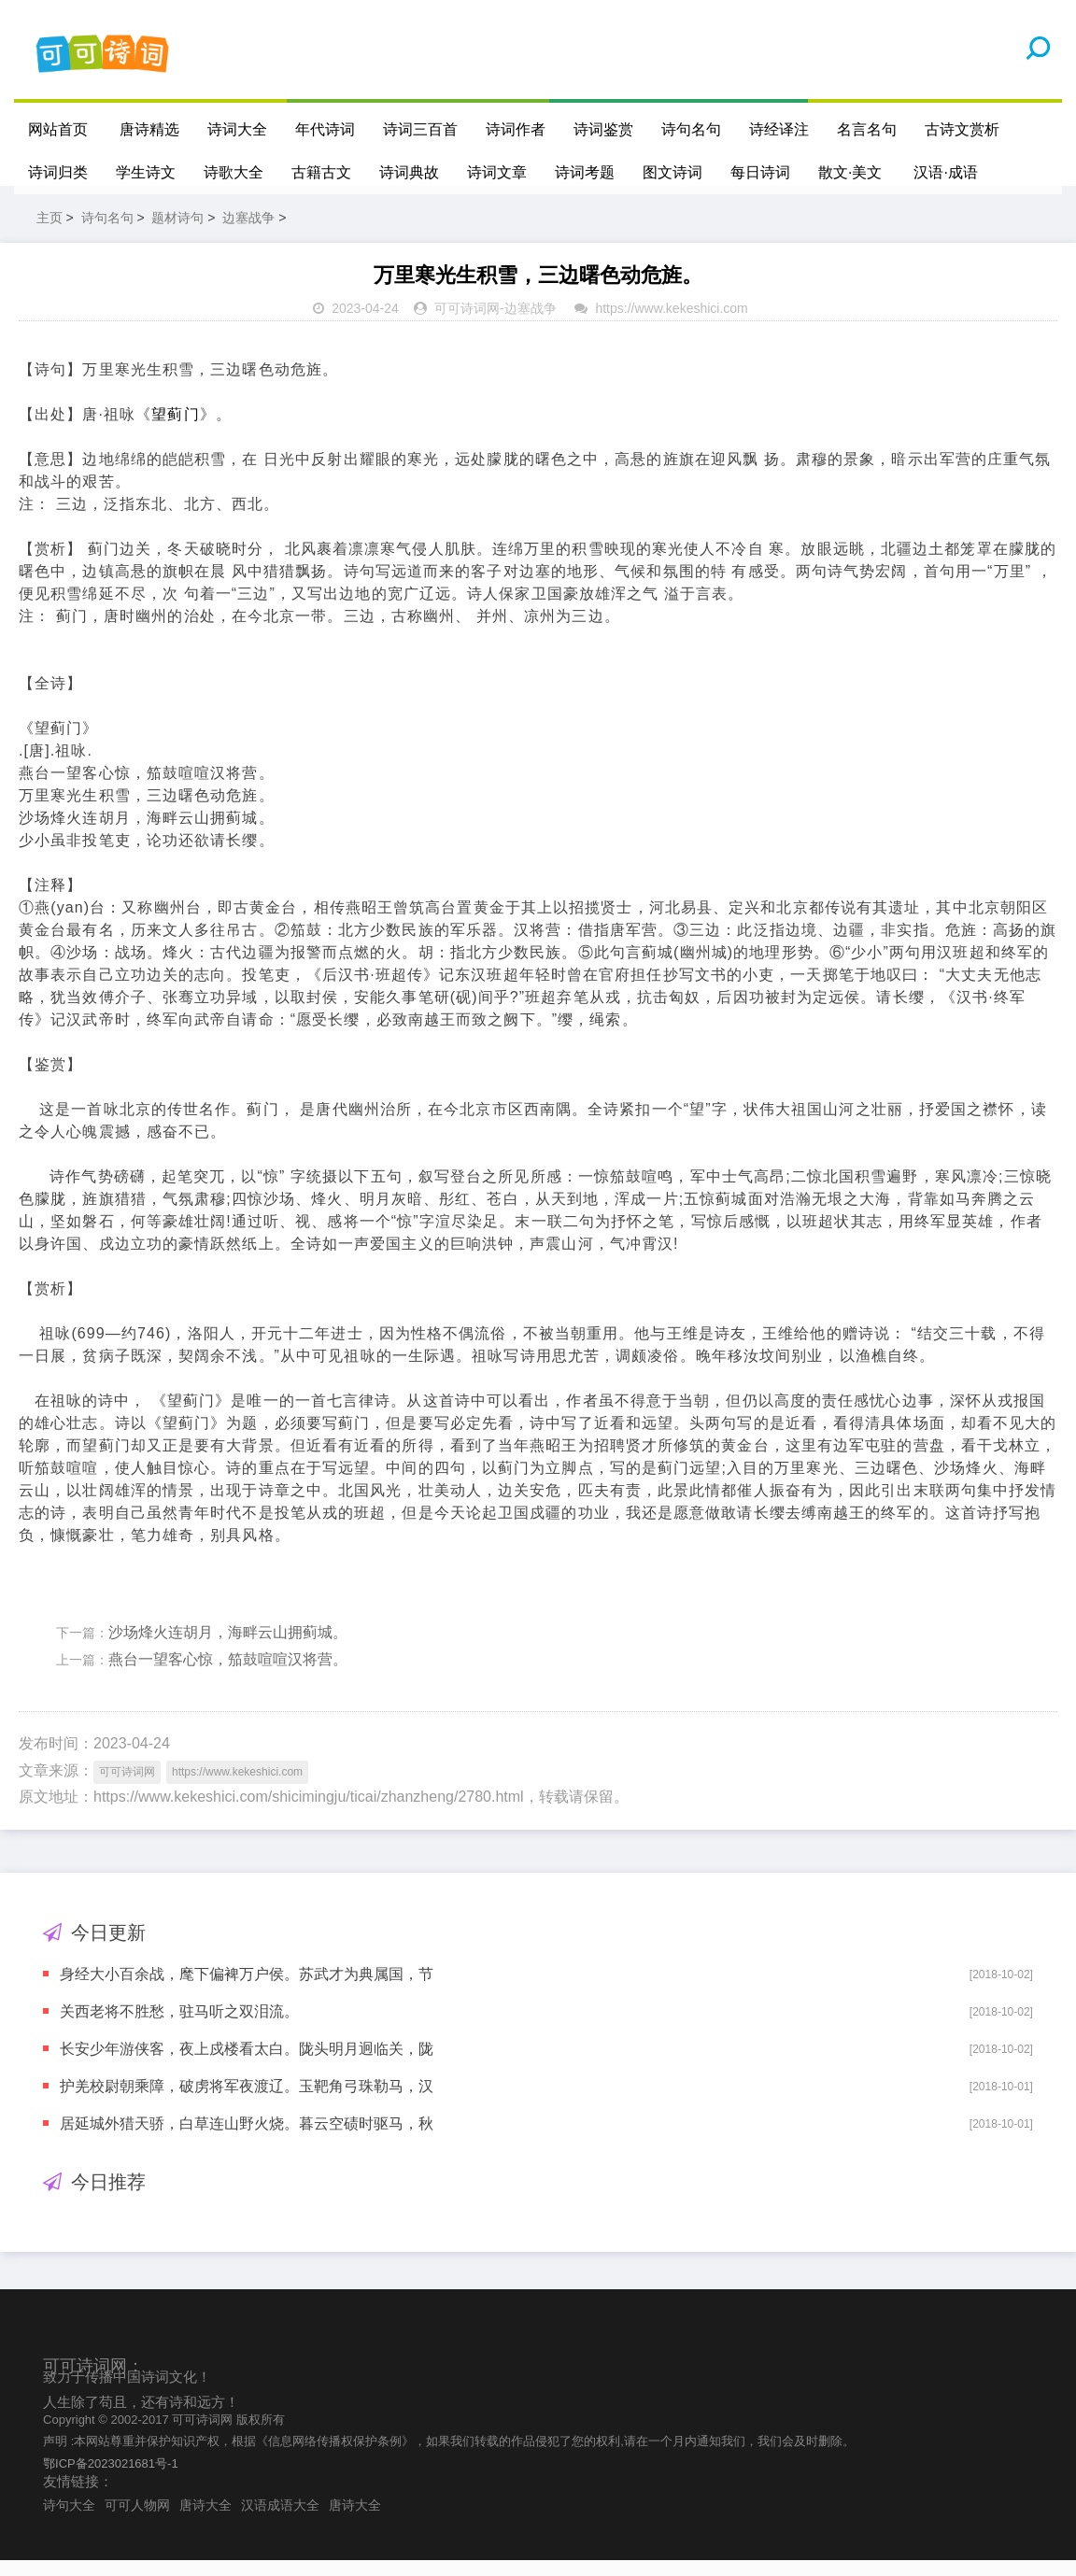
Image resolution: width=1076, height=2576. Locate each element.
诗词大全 (237, 129)
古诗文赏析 (962, 129)
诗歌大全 (233, 172)
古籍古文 (321, 172)
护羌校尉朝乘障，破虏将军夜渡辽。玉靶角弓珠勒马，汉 (246, 2102)
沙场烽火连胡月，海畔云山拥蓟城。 (227, 1648)
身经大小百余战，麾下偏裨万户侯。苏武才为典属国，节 (246, 1990)
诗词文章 (497, 172)
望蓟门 (175, 430)
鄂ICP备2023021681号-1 (110, 2478)
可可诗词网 (467, 324)
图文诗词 (672, 172)
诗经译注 (779, 129)
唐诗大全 (205, 2520)
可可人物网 (137, 2520)
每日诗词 (760, 172)
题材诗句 (177, 233)
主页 (49, 233)
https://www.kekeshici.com (671, 324)
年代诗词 (325, 129)
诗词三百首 (420, 129)
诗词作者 (515, 129)
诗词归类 (58, 172)
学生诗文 (146, 172)
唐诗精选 (149, 129)
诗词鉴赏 (603, 129)
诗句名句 (691, 129)
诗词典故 (409, 172)
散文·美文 (850, 172)
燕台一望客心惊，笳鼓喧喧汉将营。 (227, 1675)
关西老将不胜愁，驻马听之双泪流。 (179, 2027)
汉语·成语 (946, 172)
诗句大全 (69, 2520)
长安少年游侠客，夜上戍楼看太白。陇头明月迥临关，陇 (246, 2065)
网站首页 (58, 129)
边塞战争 (248, 233)
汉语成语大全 (280, 2520)
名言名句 (867, 129)
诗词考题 (585, 172)
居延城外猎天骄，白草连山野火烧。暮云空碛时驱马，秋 (246, 2139)
